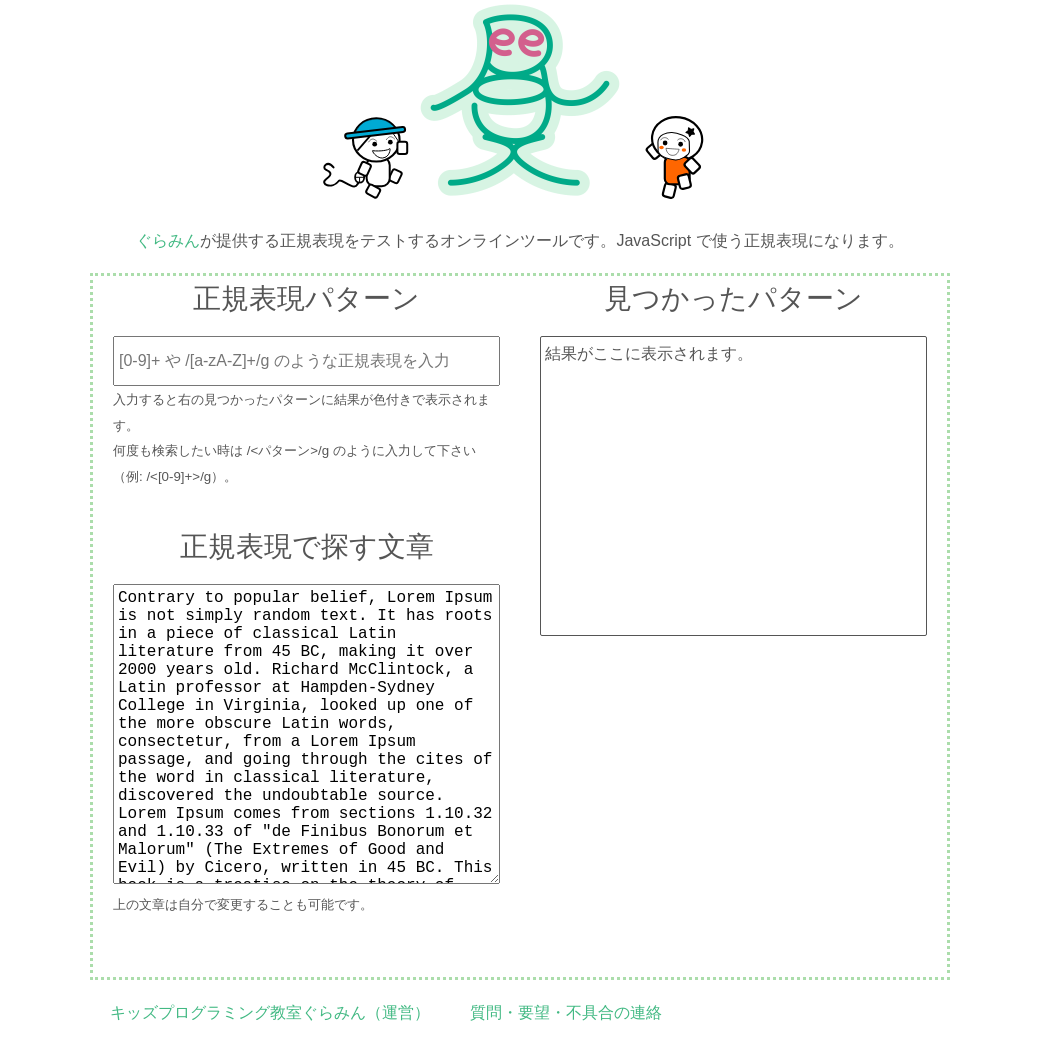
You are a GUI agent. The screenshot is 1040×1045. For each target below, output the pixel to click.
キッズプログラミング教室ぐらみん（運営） (270, 1012)
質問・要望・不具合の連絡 (566, 1012)
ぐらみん (168, 240)
